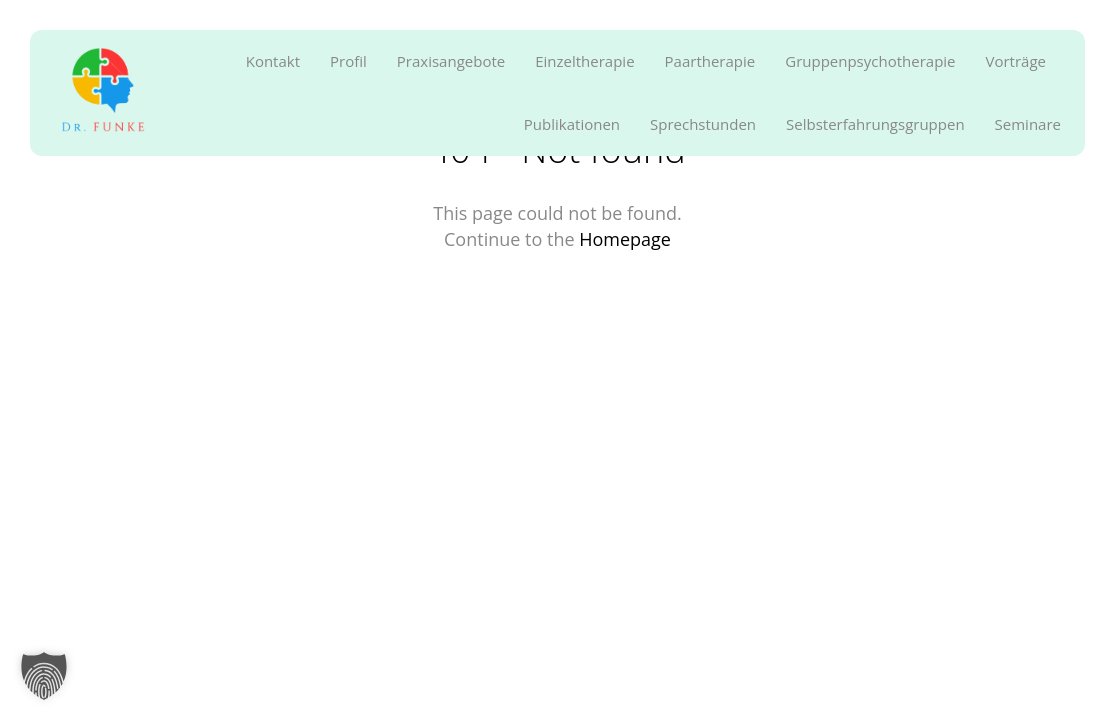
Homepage (625, 239)
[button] (44, 676)
